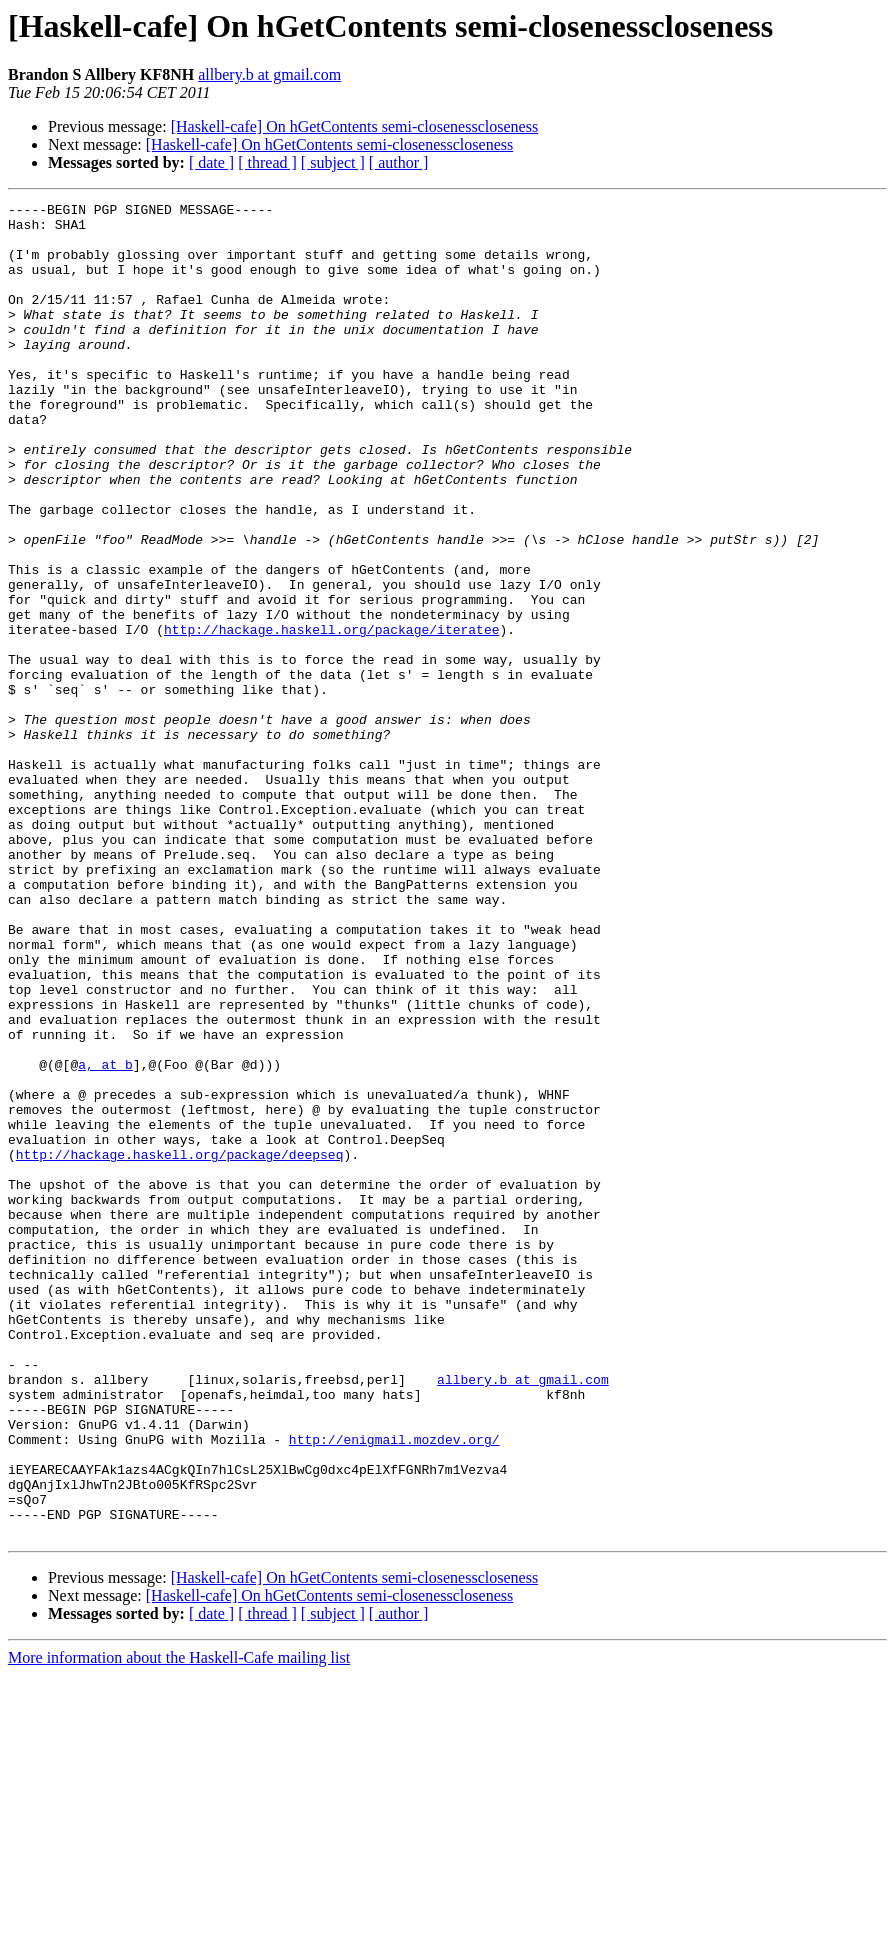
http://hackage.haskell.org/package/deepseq (180, 1346)
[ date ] (211, 162)
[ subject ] (333, 162)
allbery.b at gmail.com (269, 74)
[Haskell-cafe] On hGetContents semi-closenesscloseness (354, 126)
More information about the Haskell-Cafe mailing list (179, 1924)
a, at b (105, 1238)
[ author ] (399, 162)
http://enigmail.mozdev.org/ (394, 1688)
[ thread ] (267, 162)
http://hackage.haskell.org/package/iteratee (331, 716)
